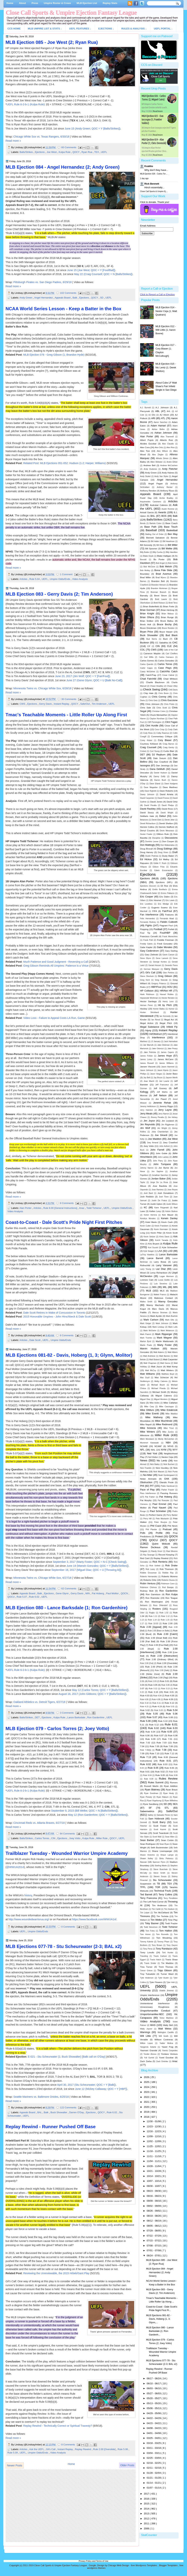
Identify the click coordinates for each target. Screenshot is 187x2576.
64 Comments (67, 1833)
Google (92, 2565)
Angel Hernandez (43, 297)
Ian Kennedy (165, 1016)
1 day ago (144, 178)
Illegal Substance (149, 1026)
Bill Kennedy (146, 545)
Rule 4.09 (168, 1699)
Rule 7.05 (154, 1746)
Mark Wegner (164, 1337)
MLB (148, 1290)
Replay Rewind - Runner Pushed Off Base (51, 2126)
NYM (163, 1449)
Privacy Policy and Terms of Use (93, 2561)
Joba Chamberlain (160, 1132)
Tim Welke (156, 1919)
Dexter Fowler (146, 834)
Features (169, 915)
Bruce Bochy (164, 624)
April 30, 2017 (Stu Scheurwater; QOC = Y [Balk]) (86, 2084)
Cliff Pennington (154, 722)
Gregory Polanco (158, 984)
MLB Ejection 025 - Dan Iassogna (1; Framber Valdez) (152, 119)
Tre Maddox (167, 1963)
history (28, 1895)
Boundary (145, 574)
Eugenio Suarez (159, 907)
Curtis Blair (168, 751)
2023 (147, 2092)
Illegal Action (146, 1023)
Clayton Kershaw (157, 719)
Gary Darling (171, 951)
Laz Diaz (161, 1268)
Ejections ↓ (106, 28)
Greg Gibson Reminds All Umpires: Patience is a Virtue (56, 965)
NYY (175, 1449)
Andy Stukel (145, 476)
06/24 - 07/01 (154, 2255)
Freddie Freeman (165, 940)
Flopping (144, 929)
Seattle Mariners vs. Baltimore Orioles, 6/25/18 (41, 2096)
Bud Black (172, 635)
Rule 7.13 (145, 1757)
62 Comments (68, 1588)
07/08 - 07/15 (154, 2245)
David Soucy (147, 812)
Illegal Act (169, 1019)
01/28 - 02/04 (154, 2472)
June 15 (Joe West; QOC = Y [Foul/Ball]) (91, 270)
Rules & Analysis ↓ (134, 28)
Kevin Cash (167, 1222)
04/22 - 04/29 (154, 2418)
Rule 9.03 (173, 1772)
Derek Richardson (148, 824)
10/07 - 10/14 (154, 2181)
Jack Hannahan (171, 1041)
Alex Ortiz (159, 447)
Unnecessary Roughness (154, 2007)
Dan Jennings (163, 765)
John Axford (164, 1146)
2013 (147, 2513)
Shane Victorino (147, 1855)
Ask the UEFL (37, 2449)
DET (37, 1717)
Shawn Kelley (146, 1858)
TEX (97, 152)
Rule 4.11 (156, 1703)
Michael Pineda (158, 1388)
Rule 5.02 (145, 1710)
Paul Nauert (159, 1507)
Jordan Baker (158, 1178)
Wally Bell (168, 2025)
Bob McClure (149, 567)
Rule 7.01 (167, 1739)
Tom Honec (145, 1934)
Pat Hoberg (98, 1593)
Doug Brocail (146, 849)
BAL (39, 2112)
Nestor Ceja (167, 1457)
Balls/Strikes (27, 152)
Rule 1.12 (165, 1616)
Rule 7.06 (168, 1746)
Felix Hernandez (147, 918)
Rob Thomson (167, 1569)
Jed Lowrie (164, 1081)
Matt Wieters (167, 1370)
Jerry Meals (146, 1113)
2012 (147, 2518)
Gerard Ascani (154, 965)
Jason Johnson (146, 1070)
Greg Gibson (165, 976)
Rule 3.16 (153, 1692)
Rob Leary (150, 1569)
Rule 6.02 (34, 1596)
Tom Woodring (164, 1938)
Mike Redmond (164, 1424)
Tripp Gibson (164, 1970)
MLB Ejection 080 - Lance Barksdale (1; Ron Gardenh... (160, 2331)
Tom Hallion (165, 1930)
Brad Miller (145, 577)
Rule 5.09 (13, 2452)
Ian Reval (155, 1020)
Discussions (171, 837)
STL (167, 1807)
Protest (159, 1536)
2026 (147, 2077)
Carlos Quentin (146, 664)
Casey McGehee (147, 672)
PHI (142, 1485)
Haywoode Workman (149, 998)
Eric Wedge (163, 904)
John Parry (158, 1161)
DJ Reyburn (158, 754)
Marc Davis (158, 1309)
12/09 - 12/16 (154, 2136)
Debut (162, 816)
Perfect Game (155, 1515)
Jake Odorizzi (158, 1049)
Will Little (145, 2036)
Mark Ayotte (156, 1316)
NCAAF (158, 1446)
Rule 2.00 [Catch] (167, 1634)
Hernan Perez (146, 1005)
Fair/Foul (167, 911)
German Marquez (151, 969)
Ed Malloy (164, 859)
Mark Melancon (167, 1331)
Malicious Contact (163, 1298)
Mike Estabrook (169, 1410)
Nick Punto (172, 1472)
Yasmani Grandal (148, 2050)
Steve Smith (159, 1873)
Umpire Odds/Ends (60, 579)
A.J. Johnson (162, 407)
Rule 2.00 (167, 1623)
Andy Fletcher (169, 468)
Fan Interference (149, 914)
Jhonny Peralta (157, 1117)
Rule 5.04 (34, 579)
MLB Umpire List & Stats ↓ (45, 28)
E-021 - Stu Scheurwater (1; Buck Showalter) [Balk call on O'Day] (66, 2056)
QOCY (76, 152)
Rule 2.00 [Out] (146, 1663)
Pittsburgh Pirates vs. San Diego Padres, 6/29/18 (42, 282)
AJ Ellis (151, 415)
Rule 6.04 (150, 1732)
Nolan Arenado (148, 1479)
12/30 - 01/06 (154, 2121)
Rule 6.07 (159, 1735)
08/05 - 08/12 (154, 2225)
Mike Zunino (168, 1432)
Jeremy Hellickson (148, 1106)
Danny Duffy (159, 776)
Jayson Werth (172, 1078)
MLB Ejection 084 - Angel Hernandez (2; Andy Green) (63, 167)
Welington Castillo (166, 2032)
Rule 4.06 (144, 1699)
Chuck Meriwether (158, 715)
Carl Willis (148, 657)
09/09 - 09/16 (154, 2200)
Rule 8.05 (153, 1767)
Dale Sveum (159, 758)
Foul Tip (145, 933)
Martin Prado (146, 1345)
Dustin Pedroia (151, 856)
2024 (147, 2087)
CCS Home (14, 28)
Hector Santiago (148, 1001)
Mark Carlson (151, 1319)
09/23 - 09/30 (154, 2190)
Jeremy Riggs (166, 1106)
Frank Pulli (148, 940)
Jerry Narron (163, 1114)
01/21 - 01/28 (154, 2477)
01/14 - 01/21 (154, 2482)
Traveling (144, 1956)
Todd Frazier (171, 1923)
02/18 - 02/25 (154, 2463)
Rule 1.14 (152, 1620)
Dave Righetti (150, 791)
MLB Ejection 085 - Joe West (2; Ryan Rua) (52, 42)
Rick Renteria (160, 1561)
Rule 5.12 (154, 1725)
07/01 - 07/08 (154, 2250)
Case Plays (164, 667)
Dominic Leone (151, 841)
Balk (75, 297)
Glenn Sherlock (147, 976)
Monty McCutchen (166, 1439)
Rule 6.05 (166, 1731)
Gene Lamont (162, 958)
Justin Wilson (172, 1204)
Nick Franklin (146, 1468)
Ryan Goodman (151, 1793)
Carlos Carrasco (166, 657)
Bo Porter (159, 559)
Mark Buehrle (172, 1316)
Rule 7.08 (161, 1749)
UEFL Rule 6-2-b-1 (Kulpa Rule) (26, 104)
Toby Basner (152, 1923)
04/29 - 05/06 (154, 2413)
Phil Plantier (151, 1529)
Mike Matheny (154, 1417)
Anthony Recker (165, 487)
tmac (82, 1208)
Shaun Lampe (167, 1855)
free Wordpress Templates (144, 2565)
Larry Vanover (164, 1265)
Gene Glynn (62, 1593)
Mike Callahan (171, 1403)
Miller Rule (102, 1838)
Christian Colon (158, 711)
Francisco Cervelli (149, 936)
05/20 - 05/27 (154, 2398)
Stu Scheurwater (162, 1880)
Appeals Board (63, 297)
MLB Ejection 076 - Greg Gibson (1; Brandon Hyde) (54, 354)
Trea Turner (146, 1967)
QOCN (125, 1593)
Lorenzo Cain (146, 1280)
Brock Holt (145, 624)
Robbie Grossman (148, 1573)
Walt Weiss (164, 2028)
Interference (158, 1037)
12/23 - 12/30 (154, 2126)
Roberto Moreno (170, 1576)
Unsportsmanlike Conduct (155, 2010)
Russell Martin (151, 1786)
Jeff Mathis (162, 1092)
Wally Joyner (146, 2029)
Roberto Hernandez (148, 1577)
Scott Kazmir (160, 1829)
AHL (169, 411)
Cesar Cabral (168, 675)
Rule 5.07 (22, 1596)
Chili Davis (173, 690)
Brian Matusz (168, 614)
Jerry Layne (165, 1109)
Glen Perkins (168, 973)
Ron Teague (171, 1598)
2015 (147, 2503)
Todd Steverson (151, 1927)
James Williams (166, 1063)
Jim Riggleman (167, 1125)
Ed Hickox (146, 859)
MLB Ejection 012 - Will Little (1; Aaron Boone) (166, 330)
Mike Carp (149, 1407)
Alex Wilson (162, 451)
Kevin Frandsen (161, 1226)
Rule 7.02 (145, 1743)
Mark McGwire (149, 1331)
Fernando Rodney (148, 922)
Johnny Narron (147, 1168)
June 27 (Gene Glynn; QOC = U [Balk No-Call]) (94, 680)
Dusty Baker (168, 856)
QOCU (11, 1596)
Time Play (173, 1920)
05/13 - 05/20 (154, 2403)
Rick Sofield (154, 1566)
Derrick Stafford (166, 827)
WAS (153, 2025)
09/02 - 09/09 (154, 2205)
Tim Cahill (156, 1909)
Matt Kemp (172, 1366)
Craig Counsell (148, 747)
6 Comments (66, 1335)
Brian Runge (167, 617)
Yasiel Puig (167, 2047)
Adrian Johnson (163, 432)
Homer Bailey (159, 1009)
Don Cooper (168, 841)
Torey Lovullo (147, 1952)
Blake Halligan (164, 556)
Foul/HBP (165, 932)
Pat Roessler (163, 1500)
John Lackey (163, 1157)
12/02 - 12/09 (154, 2141)
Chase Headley (156, 686)
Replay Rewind (83, 2449)
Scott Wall (157, 1837)
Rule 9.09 (148, 1779)
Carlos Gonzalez (166, 661)
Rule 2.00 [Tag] (160, 1677)
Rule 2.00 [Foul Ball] (158, 1645)
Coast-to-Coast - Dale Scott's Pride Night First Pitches (64, 1222)
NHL (153, 1450)
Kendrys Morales (148, 1218)
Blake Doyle (148, 556)
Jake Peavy (173, 1049)
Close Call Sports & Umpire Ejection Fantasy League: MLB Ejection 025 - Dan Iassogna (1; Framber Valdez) (154, 191)
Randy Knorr (156, 1551)
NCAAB (144, 1446)
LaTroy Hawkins (147, 1255)
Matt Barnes (164, 1356)
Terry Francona (148, 1898)
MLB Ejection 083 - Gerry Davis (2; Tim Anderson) (59, 594)
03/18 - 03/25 (154, 2443)
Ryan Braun (171, 1790)
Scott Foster (159, 1826)
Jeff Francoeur (162, 1085)
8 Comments (67, 1203)
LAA (160, 1250)
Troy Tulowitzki (147, 1974)
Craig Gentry (168, 747)
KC (145, 1207)
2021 (147, 2101)
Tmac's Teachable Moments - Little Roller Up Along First (66, 714)
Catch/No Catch (168, 671)
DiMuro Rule (162, 834)
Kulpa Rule (65, 152)
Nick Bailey (155, 1464)
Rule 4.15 (144, 1707)
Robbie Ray (168, 1573)
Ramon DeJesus (150, 1547)
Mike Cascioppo (166, 1407)
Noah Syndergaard (166, 1475)
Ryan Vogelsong (154, 1801)
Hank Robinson (147, 994)
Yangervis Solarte (148, 2047)
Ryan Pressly (146, 1797)
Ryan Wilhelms (171, 1801)
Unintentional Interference (155, 2003)
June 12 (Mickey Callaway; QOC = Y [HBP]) (101, 2088)
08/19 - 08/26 (154, 2215)
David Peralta (150, 805)
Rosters (157, 1608)
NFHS (171, 1446)
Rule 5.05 (152, 1713)
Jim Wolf (145, 1128)
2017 (147, 2493)
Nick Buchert (168, 1464)
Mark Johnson (162, 1323)
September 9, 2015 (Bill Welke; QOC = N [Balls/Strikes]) (84, 1810)
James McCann (166, 1059)
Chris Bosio (163, 693)
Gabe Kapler (146, 947)
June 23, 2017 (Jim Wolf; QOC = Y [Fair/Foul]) (82, 676)
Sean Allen (169, 1837)
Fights (148, 925)
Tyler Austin (163, 1978)
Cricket (143, 751)
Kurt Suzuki (153, 1247)
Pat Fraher (150, 1497)
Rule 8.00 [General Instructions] (60, 1208)
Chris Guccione (169, 700)
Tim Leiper (145, 1913)
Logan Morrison (167, 1276)
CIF (148, 646)
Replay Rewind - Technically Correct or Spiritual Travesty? (57, 2425)
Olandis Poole (166, 1482)
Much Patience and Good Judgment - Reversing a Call (55, 961)
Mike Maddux (171, 1414)
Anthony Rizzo (167, 491)
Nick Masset (158, 1472)
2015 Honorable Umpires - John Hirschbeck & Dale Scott (57, 1316)
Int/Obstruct (155, 1034)
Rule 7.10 (154, 1753)
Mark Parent (145, 1334)
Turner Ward (167, 1974)
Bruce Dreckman (148, 628)
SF (150, 1807)
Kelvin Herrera (150, 1215)
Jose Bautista (160, 1186)
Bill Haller (155, 541)
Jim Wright (162, 1128)
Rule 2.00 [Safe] (162, 1670)
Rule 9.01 (145, 1772)
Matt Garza (165, 1363)
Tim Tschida (162, 1916)
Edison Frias (159, 867)
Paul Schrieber (158, 1511)
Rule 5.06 (123, 2449)
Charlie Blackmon (155, 682)
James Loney (146, 1059)
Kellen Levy (155, 1211)
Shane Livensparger (162, 1851)
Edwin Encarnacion (163, 870)
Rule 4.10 (144, 1703)
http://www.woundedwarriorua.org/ (28, 1919)
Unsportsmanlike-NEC (152, 2014)
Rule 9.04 (147, 1775)
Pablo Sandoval (168, 1486)
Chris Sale (145, 708)
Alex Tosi (145, 451)
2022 (147, 2097)
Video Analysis (80, 579)
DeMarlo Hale (147, 816)
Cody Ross (148, 733)
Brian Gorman (147, 610)
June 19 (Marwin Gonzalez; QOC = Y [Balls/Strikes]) (98, 1565)
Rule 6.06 (145, 1735)
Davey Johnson (147, 794)
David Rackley (148, 808)
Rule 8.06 (169, 1768)
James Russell (147, 1063)
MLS (162, 1291)
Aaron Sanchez (160, 422)
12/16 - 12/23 (154, 2131)
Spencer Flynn (159, 1862)
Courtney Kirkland (149, 744)
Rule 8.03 (162, 1764)
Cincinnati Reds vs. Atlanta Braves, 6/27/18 (39, 1822)
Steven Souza (159, 1876)
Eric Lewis (170, 900)
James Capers (167, 1052)
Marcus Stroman (159, 1313)
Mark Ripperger (163, 1334)
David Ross (167, 809)
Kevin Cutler (145, 1226)
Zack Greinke (162, 2061)
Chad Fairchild (148, 678)
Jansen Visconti (148, 1067)
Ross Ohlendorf (160, 1605)
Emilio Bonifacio (159, 889)
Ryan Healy (168, 1793)
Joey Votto (75, 1838)
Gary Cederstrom (149, 950)
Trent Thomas (166, 1967)
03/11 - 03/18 (154, 2448)
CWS (23, 703)
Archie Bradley (166, 498)
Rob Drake (171, 1565)
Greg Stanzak (161, 980)
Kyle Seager (148, 1251)
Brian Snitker (146, 621)
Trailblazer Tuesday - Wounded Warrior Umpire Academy (67, 1853)
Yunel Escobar (166, 2057)
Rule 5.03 (158, 1710)
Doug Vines (163, 852)
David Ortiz (172, 802)
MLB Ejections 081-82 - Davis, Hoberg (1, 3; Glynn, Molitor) (69, 1355)
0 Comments (68, 1926)
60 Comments (68, 147)
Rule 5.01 (170, 1707)
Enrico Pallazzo (167, 893)
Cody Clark (172, 729)
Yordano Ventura (169, 2054)
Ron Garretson (153, 1594)
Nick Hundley (162, 1468)
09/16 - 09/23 (154, 2196)
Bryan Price (146, 631)
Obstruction (146, 1482)
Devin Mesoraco (167, 831)
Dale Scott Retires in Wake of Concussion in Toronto (54, 1312)
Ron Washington (154, 1602)
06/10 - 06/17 (154, 2383)
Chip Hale (148, 693)
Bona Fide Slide (163, 570)
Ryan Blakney (152, 1789)
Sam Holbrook (156, 1818)
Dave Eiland (155, 784)
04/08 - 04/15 (154, 2428)
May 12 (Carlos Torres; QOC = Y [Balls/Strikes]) (100, 1689)
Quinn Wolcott (161, 1543)
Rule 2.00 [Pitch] (153, 1667)
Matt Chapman (150, 1363)
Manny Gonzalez (167, 1301)
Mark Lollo (172, 1327)
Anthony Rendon (148, 491)
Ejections (40, 152)
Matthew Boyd (168, 1374)
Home (71, 2463)
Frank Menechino (169, 936)
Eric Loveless (146, 904)
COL (142, 649)
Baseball (151, 530)
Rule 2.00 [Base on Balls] (159, 1631)
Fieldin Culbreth (168, 921)
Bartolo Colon (156, 523)
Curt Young (155, 751)
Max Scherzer (162, 1377)
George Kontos (160, 962)
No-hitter (147, 1475)
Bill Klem (160, 545)
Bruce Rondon (168, 628)
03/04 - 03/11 (154, 2453)
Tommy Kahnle (146, 1942)
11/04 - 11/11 (154, 2161)
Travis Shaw (171, 1959)
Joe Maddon (155, 1138)
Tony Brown (157, 1945)
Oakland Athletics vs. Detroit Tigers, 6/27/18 (39, 1701)
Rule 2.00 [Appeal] (151, 1627)
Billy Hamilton (171, 552)
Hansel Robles (167, 994)
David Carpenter (147, 798)
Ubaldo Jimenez (166, 1991)
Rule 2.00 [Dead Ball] (156, 1638)
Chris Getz (153, 700)
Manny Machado (155, 1305)
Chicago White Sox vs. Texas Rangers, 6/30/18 (41, 136)
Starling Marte (161, 1866)
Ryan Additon (171, 1786)
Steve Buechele (160, 1869)
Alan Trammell (167, 437)
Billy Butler (144, 552)
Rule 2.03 (152, 1681)
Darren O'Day (77, 2112)
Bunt (165, 639)
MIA (154, 1287)
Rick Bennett (151, 183)
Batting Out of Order (154, 534)
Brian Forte (168, 606)
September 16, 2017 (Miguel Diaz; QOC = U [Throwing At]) (86, 1569)
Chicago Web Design (119, 2565)
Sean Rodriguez (148, 1844)
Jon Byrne (164, 1168)
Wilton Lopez (146, 2043)
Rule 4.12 (169, 1703)
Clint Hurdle (151, 725)
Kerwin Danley (169, 1218)
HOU (170, 987)
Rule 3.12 (153, 1689)
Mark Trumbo (146, 1338)
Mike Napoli (146, 1424)
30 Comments (68, 699)
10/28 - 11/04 (154, 2166)
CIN (53, 1838)
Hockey (143, 1009)
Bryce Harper (166, 632)
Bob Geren (173, 563)
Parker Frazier (167, 1490)
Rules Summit (155, 1782)
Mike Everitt (152, 1413)
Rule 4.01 (169, 1692)
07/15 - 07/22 (154, 2240)
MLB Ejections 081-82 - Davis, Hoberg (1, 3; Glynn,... (158, 2319)
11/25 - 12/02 (154, 2146)
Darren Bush (160, 780)
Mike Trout (169, 1428)
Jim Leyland (168, 1121)
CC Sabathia (161, 643)
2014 (147, 2508)
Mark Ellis (169, 1320)
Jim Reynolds (147, 1124)
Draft (175, 852)
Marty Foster (164, 1345)
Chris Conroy (159, 696)
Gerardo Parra (171, 965)
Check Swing (151, 689)
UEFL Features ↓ (80, 28)
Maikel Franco (160, 1295)
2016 (147, 2498)
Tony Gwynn (172, 1945)
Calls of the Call (171, 650)
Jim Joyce (149, 1120)
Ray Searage (149, 1555)
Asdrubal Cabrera (159, 505)
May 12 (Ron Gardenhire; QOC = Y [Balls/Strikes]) (98, 1814)
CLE (169, 646)
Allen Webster (156, 462)
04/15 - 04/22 (154, 2423)
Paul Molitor (112, 1593)
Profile (159, 1532)
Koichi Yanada (161, 1240)
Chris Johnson (152, 704)
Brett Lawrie (161, 599)
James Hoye (165, 1055)
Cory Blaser (165, 740)
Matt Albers (173, 1352)
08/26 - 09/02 (154, 2210)
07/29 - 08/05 (154, 2230)
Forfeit (171, 929)
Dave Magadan (151, 787)
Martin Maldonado (165, 1341)
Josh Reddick (147, 1197)
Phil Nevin (173, 1526)
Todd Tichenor (94, 1208)
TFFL (143, 1887)
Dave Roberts (166, 791)
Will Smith (163, 2036)
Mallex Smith (146, 1302)
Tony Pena (147, 1949)
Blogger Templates (168, 2565)
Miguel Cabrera (164, 1396)
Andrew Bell (149, 465)
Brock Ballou (166, 621)
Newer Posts (14, 2465)
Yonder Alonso (150, 2054)
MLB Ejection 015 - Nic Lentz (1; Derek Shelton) (166, 367)
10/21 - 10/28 (154, 2171)
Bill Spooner (151, 548)
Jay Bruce (158, 1078)
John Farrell (157, 1149)
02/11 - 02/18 (154, 2467)
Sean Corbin (167, 1840)
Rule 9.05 (160, 1775)
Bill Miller (172, 545)
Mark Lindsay (158, 1327)
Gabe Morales (164, 947)
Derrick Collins (147, 827)
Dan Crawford (161, 762)
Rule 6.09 (150, 1739)
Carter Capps (146, 668)
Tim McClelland (161, 1912)
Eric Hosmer (155, 900)
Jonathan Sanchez (160, 1175)
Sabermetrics (147, 1811)
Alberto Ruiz (166, 440)
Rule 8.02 (145, 1764)
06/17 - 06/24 (154, 2378)
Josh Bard (148, 1193)
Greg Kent (145, 980)
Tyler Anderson (147, 1978)
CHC (175, 642)
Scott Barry (159, 1822)
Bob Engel (160, 563)
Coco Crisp (159, 729)
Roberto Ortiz (149, 1580)
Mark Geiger (145, 1323)
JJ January (155, 1041)
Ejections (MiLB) (149, 878)
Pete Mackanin (162, 1519)
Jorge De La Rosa (159, 1182)
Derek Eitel (156, 820)
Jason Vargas (156, 1074)
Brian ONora (147, 617)
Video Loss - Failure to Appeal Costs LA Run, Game (54, 1017)
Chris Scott (161, 708)
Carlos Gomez (147, 661)
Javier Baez (172, 1074)
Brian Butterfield (151, 606)
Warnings (145, 2032)
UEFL (104, 152)
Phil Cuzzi (155, 1525)
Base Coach (171, 523)
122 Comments (68, 2107)
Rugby (152, 1613)
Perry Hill (147, 1519)
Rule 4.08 (156, 1699)
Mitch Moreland (147, 1439)
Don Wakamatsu (167, 845)
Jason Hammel (167, 1067)
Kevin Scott (171, 1233)
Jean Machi (149, 1081)
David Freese (163, 798)
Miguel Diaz (145, 1399)
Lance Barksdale (76, 1717)
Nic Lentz (162, 1460)
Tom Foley (150, 1931)
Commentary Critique (161, 736)
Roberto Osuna (168, 1580)
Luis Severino (160, 1284)
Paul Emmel (159, 1504)
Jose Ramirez (158, 1190)
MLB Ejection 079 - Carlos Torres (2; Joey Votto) (57, 1728)
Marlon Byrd (145, 1341)
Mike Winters (147, 1431)
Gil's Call (51, 2449)
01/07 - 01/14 (154, 2487)
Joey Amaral (152, 1143)
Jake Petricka (150, 1052)
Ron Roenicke (152, 1598)
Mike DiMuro (147, 1410)
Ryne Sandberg (150, 1804)
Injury (148, 1030)
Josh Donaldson (166, 1193)
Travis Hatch (155, 1960)
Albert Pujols (147, 440)
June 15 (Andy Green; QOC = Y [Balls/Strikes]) (92, 128)
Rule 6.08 (173, 1735)
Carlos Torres (42, 1838)
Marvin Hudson (149, 1348)
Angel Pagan (155, 483)
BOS (163, 515)
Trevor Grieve (146, 1971)
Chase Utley (172, 686)
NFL (142, 1449)
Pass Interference (148, 1493)
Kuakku (148, 166)
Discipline (156, 838)
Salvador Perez (163, 1815)
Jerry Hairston (146, 1110)
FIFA (154, 911)
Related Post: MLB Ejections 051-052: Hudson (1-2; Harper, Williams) (64, 463)
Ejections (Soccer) (148, 886)
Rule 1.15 (165, 1620)
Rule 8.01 (165, 1760)
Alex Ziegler (158, 455)
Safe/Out (85, 703)
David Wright (167, 813)
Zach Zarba (146, 2061)
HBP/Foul (156, 987)
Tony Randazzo (164, 1948)
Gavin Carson (168, 955)
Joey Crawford (170, 1142)
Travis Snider (150, 1963)
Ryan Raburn (163, 1797)
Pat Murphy (146, 1500)
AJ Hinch (164, 415)
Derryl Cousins (147, 830)
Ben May (173, 534)
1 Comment (66, 574)
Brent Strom (160, 595)
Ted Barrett (146, 1894)
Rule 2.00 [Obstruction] (163, 1655)
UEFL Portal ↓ (163, 28)
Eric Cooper (146, 896)
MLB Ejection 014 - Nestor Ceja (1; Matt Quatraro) (166, 311)
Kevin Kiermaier (161, 1229)
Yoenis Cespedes (169, 2051)
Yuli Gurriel (149, 2058)
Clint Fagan (171, 722)
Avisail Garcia (147, 512)
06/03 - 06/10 (154, 2388)
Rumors (174, 1782)
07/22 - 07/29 (154, 2235)
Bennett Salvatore (155, 538)
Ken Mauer (168, 1215)
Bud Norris (151, 639)
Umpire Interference (150, 1995)
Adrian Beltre (158, 429)
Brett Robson (159, 603)
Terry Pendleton (171, 1898)
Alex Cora (145, 447)
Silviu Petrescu (166, 1858)
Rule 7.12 (169, 1753)
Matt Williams (147, 1373)
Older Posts (127, 2465)
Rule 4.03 (145, 1695)
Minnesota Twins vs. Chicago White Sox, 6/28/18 (42, 688)
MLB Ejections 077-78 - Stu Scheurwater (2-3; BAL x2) (64, 1946)
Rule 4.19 (157, 1706)
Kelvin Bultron (171, 1211)
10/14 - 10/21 (154, 2176)
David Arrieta (166, 794)
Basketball (171, 530)
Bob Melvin (166, 566)
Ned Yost (152, 1453)
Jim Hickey (172, 1117)
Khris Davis (164, 1237)
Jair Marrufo (148, 1045)
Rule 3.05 (153, 1685)
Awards (162, 512)
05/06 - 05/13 (154, 2408)
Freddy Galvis (146, 944)
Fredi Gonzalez (165, 944)
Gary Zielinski (151, 954)
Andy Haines (168, 473)
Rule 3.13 (165, 1689)
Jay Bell (146, 1078)
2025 (147, 2082)
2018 (147, 2116)
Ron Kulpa (171, 1594)
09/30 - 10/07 (154, 2186)
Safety (150, 1815)
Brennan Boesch (158, 592)
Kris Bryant (153, 1244)
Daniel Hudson (160, 773)
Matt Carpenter (170, 1359)
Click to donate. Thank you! (154, 202)
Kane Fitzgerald (161, 1208)
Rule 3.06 (165, 1685)
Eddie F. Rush (159, 863)
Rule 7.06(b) (145, 1750)
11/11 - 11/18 (154, 2156)
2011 (147, 2523)
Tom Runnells (162, 1934)
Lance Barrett (155, 1258)
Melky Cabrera (161, 1381)
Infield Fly (171, 1026)
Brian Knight (147, 613)
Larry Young (145, 1269)
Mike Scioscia (148, 1428)
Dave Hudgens (171, 784)
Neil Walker (153, 1457)
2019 (147, 2111)
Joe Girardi (161, 1135)
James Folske (146, 1056)
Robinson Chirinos (148, 1587)
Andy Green (26, 297)
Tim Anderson (99, 703)
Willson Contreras (163, 2039)
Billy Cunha (157, 552)
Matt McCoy (150, 1370)
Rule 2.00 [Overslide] (104, 2449)
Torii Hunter (167, 1953)
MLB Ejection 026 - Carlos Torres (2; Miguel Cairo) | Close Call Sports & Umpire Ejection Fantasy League (154, 174)
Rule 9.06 (173, 1775)
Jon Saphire (157, 1171)
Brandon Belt (158, 581)
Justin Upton (156, 1204)
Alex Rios (171, 447)
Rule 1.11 (153, 1616)
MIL (165, 1287)
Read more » (13, 140)
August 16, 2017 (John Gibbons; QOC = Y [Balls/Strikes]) (92, 1693)
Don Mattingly (147, 844)
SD (102, 297)
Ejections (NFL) (164, 882)
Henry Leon (168, 1001)
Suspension (146, 1884)
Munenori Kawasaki (149, 1443)
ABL (157, 411)
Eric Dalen (164, 897)
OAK (166, 1478)
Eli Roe (164, 886)
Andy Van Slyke (161, 476)
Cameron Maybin (152, 653)
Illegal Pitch (166, 1023)
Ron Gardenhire (96, 1717)
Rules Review (168, 1778)
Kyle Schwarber (170, 1247)
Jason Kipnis (162, 1070)
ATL (163, 418)
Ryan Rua (87, 152)
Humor (171, 1009)
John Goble (161, 1153)
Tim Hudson (169, 1909)
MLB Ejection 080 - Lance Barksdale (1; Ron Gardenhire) (67, 1607)
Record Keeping (166, 1555)
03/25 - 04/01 (154, 2438)
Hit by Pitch (165, 1005)
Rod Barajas (168, 1587)
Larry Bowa (160, 1262)
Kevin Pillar (156, 1233)
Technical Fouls (162, 1890)
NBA (168, 1442)
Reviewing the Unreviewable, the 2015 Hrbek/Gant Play (56, 2273)
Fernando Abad (167, 918)
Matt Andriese (149, 1356)
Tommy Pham (163, 1942)
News (143, 1460)
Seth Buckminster (159, 1847)
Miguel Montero (161, 1399)
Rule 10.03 (153, 1624)
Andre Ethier (172, 462)
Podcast (167, 1529)
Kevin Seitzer (149, 1237)
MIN (88, 1593)
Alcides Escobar (148, 444)
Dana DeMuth (157, 769)
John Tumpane (162, 1164)
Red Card (145, 1558)
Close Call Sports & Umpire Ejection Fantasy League (71, 12)
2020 (147, 2107)
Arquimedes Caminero (150, 502)
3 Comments (67, 1712)
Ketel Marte (151, 1222)
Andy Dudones (150, 469)
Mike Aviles (154, 1403)
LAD (170, 1250)
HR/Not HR (166, 990)
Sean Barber (147, 1840)
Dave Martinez (170, 787)
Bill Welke (167, 548)
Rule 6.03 (172, 1728)
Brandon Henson (158, 585)
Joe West (52, 152)
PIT (152, 1485)
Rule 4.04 (157, 1696)
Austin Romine (168, 509)
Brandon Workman (159, 588)
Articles (23, 579)
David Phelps (168, 805)
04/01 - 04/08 (154, 2433)
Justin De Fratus (159, 1200)
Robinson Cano (167, 1584)
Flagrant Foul (166, 925)
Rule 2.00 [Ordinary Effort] (159, 1659)
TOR (157, 1887)
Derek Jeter (169, 820)
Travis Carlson (160, 1956)
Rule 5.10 (163, 1721)
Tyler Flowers (155, 1982)
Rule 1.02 (163, 1613)
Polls (142, 1532)
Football (158, 929)
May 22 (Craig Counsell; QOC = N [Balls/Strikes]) (103, 274)
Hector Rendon (168, 998)
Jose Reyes (172, 1190)
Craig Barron (168, 744)
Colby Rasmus (162, 733)
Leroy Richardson (158, 1273)
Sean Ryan (164, 1844)
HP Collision (147, 990)
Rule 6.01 (171, 1724)
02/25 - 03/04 (154, 2457)
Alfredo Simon (162, 458)
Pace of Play (147, 1489)
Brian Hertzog (167, 610)
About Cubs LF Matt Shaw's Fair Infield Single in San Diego (166, 386)
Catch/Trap (151, 675)
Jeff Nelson (160, 1095)
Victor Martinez (167, 2018)
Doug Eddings (164, 848)
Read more (158, 111)
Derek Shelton (166, 823)
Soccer (143, 1862)
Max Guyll (145, 1378)
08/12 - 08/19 (154, 2220)
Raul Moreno (171, 1551)
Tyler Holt (170, 1982)
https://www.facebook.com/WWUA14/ (94, 1919)
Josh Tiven (164, 1197)
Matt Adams (158, 1352)
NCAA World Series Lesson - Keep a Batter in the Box (63, 308)
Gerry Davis (45, 703)
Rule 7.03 (162, 1743)
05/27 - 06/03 (154, 2393)
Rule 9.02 (160, 1772)
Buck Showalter (59, 2112)
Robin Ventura (148, 1583)
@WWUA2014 (15, 1867)
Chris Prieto (169, 704)
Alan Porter (25, 1208)
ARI (153, 418)
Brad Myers (161, 578)
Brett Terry (173, 603)
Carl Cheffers (171, 654)
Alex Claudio (168, 444)
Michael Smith (159, 1392)
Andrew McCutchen (168, 465)
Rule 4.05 (169, 1695)
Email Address (148, 225)
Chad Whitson (170, 679)
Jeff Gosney (160, 1088)
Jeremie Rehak (162, 1102)
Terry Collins (165, 1894)
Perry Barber (171, 1515)
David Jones (156, 802)
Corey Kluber (146, 740)
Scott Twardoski (161, 1833)
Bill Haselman (168, 541)
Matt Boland (154, 1360)
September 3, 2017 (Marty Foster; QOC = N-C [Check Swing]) (89, 1561)
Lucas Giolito (164, 1280)
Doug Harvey (146, 852)
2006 (147, 2528)
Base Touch (170, 526)
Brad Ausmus (163, 573)
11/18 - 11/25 (154, 2151)
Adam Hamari (158, 425)
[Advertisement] (38, 2505)
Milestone (145, 1435)
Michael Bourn (158, 1385)
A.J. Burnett (145, 408)
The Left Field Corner (153, 1902)
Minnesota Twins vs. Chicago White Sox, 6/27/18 (42, 1577)
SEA (175, 1804)
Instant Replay (62, 703)
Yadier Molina (166, 2043)
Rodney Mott (146, 1591)
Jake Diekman (163, 1045)
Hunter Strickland (149, 1012)
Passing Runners (168, 1493)
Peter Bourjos (160, 1522)
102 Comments (68, 293)
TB (158, 1883)
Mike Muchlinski (163, 1420)
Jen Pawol (161, 1099)
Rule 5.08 (168, 1717)
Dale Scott (35, 1340)
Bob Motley (145, 570)
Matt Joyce (156, 1366)
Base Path (150, 526)
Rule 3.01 (164, 1681)
